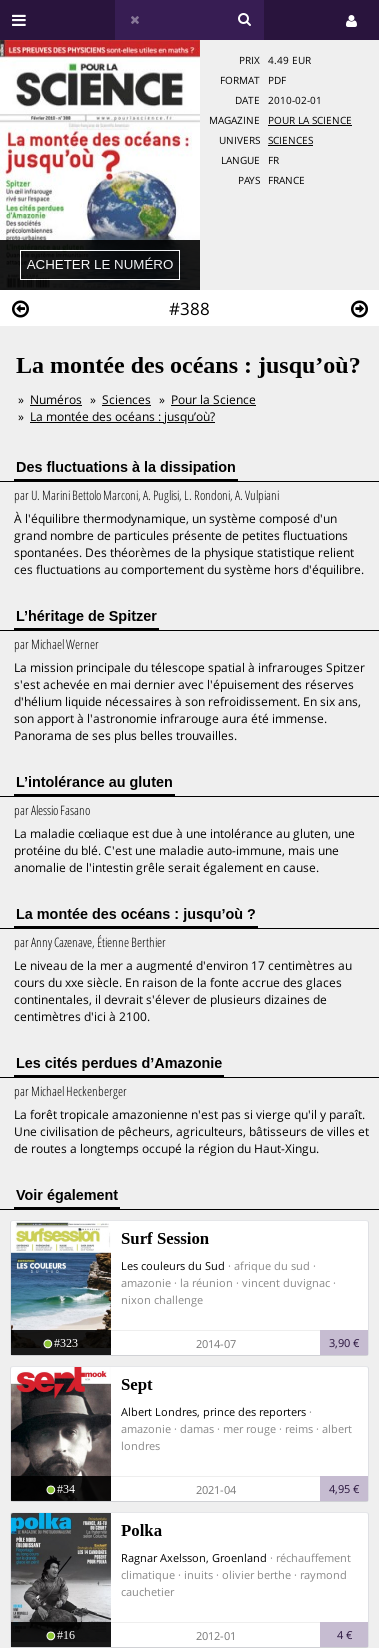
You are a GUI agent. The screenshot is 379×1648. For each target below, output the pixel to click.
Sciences (290, 140)
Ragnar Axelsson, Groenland (194, 1557)
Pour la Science (310, 120)
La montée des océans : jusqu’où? (122, 416)
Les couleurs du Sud (173, 1265)
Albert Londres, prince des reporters (213, 1411)
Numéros (56, 399)
